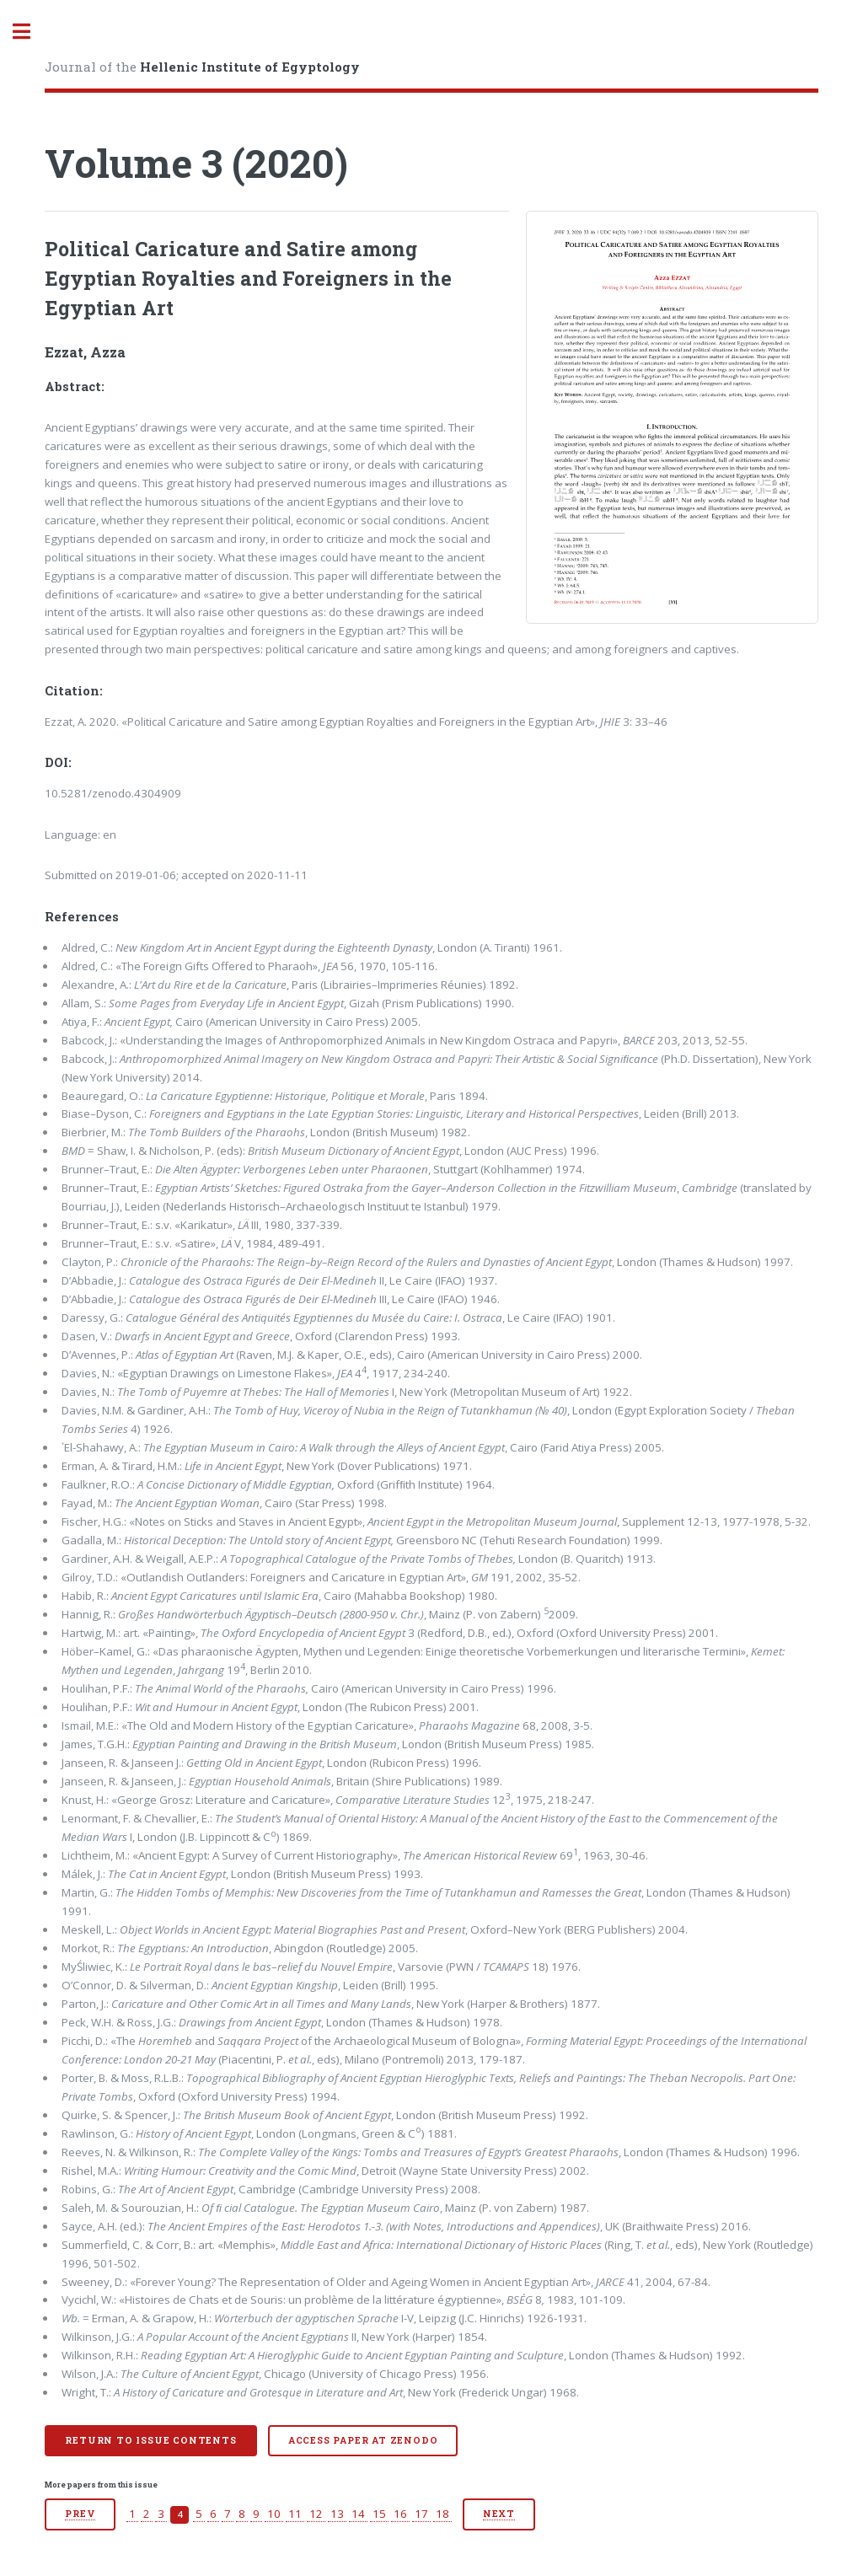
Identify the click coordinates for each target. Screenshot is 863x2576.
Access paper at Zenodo (363, 2440)
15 (379, 2513)
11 (295, 2513)
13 (337, 2513)
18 (442, 2513)
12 (316, 2513)
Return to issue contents (150, 2440)
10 (274, 2513)
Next (499, 2514)
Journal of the (202, 66)
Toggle (30, 31)
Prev (79, 2514)
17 (421, 2513)
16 (400, 2513)
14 (358, 2513)
